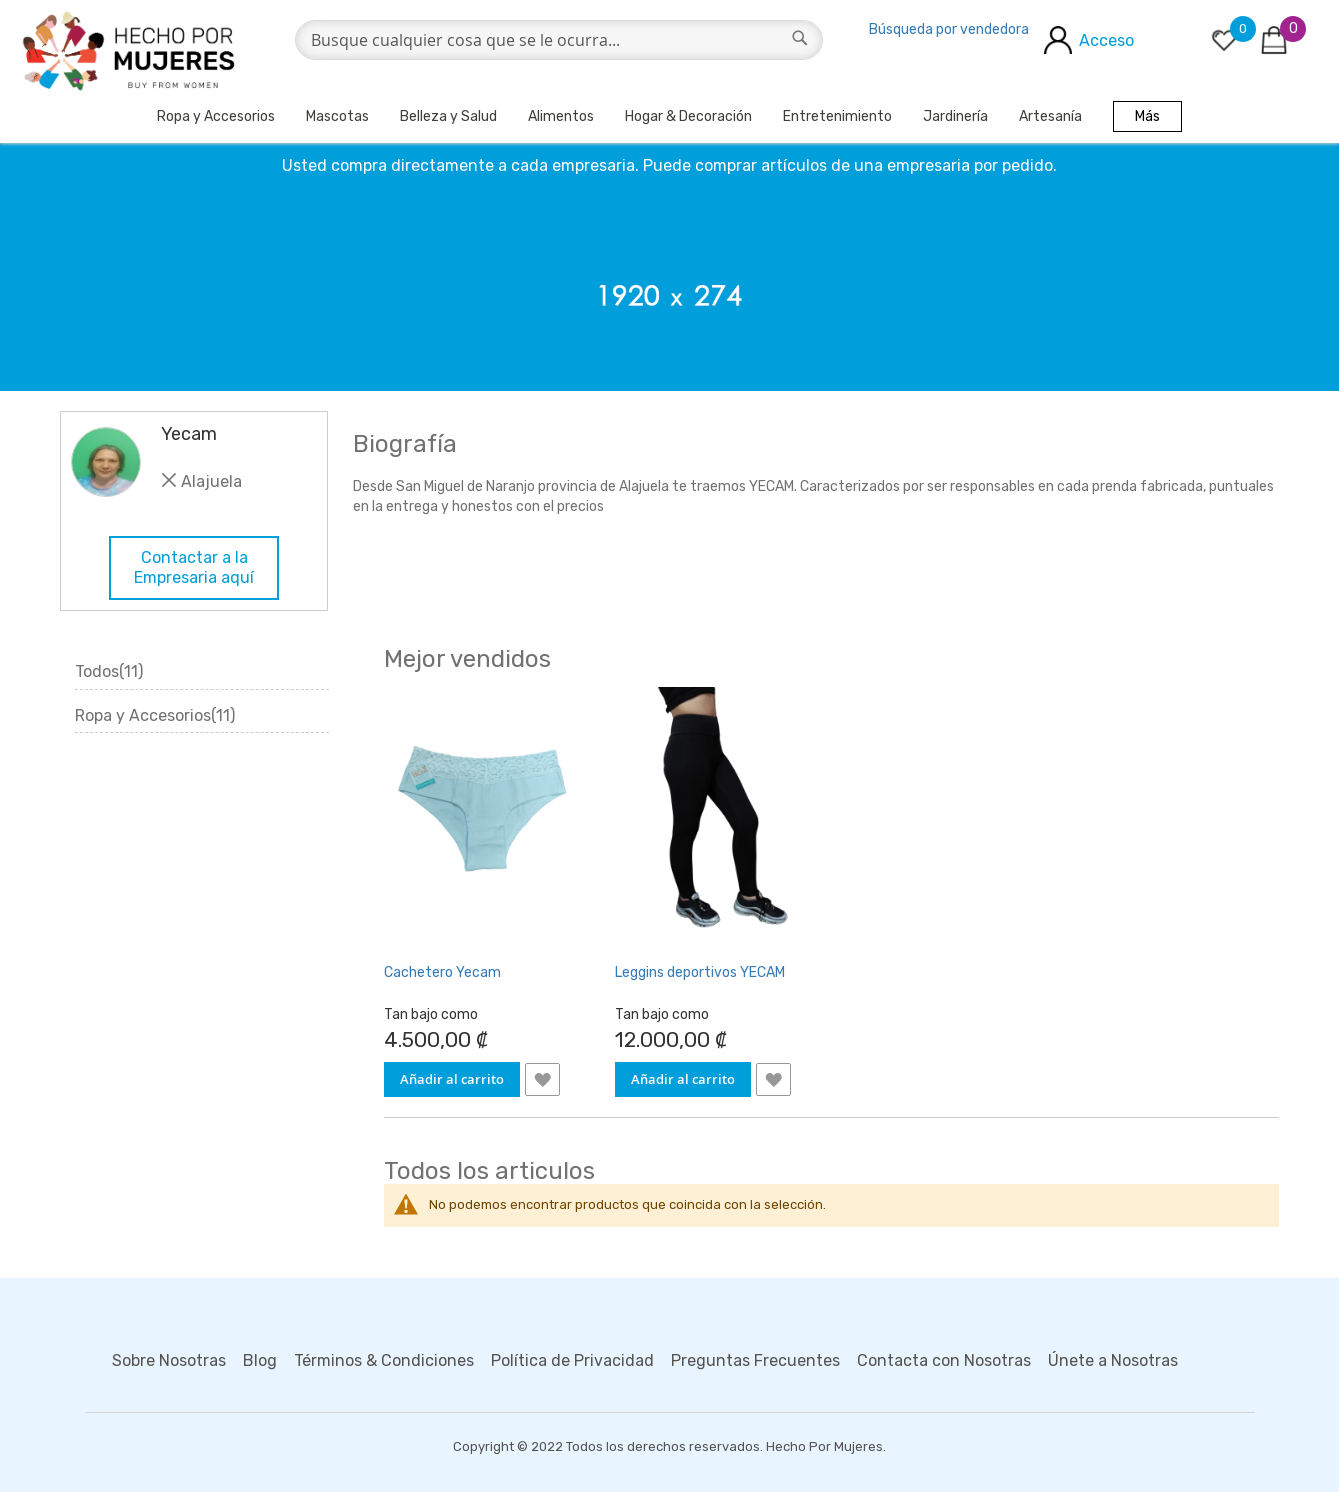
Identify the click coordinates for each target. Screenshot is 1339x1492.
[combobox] (559, 40)
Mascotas (337, 116)
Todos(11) (109, 671)
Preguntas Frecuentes (755, 1360)
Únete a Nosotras (1113, 1360)
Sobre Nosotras (169, 1360)
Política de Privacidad (572, 1360)
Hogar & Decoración (688, 116)
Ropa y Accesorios (216, 116)
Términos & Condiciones (384, 1360)
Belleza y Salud (448, 116)
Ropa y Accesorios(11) (155, 715)
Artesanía (1050, 116)
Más (1147, 116)
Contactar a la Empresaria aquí (194, 567)
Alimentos (561, 116)
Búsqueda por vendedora (949, 29)
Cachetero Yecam (442, 972)
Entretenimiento (837, 116)
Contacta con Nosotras (944, 1360)
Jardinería (955, 116)
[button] (542, 1079)
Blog (260, 1360)
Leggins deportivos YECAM (700, 972)
